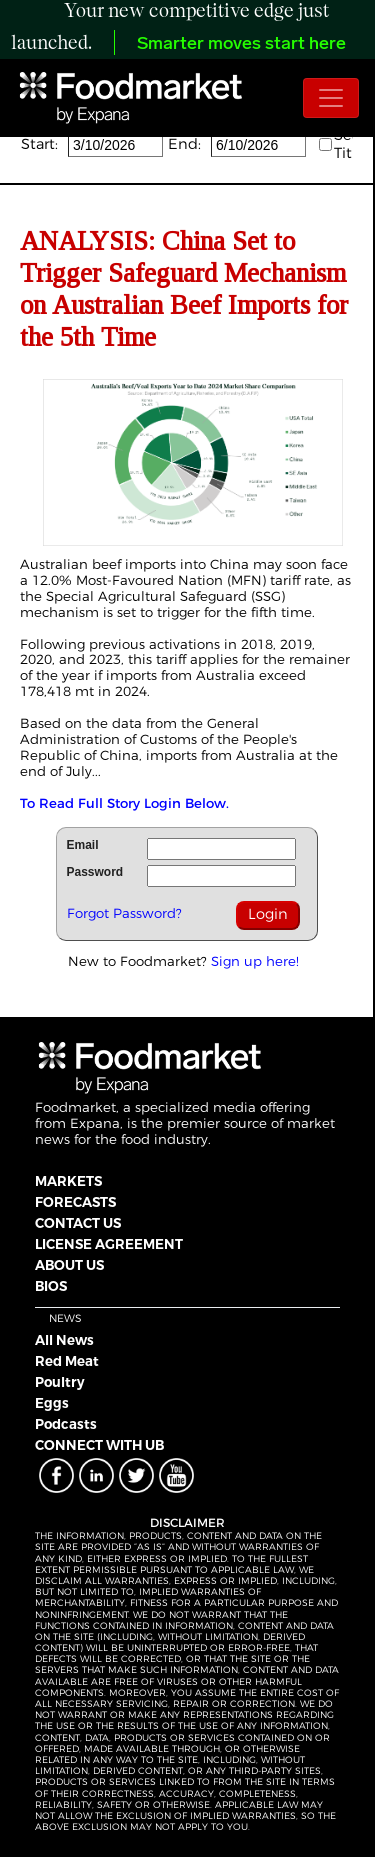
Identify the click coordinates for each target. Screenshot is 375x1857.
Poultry (60, 1382)
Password (95, 872)
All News (64, 1340)
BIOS (51, 1286)
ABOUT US (69, 1265)
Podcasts (66, 1424)
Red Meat (67, 1361)
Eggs (52, 1403)
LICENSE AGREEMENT (109, 1244)
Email (83, 845)
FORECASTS (75, 1202)
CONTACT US (78, 1223)
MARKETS (68, 1181)
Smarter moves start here (241, 44)
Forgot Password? (124, 913)
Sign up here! (255, 961)
